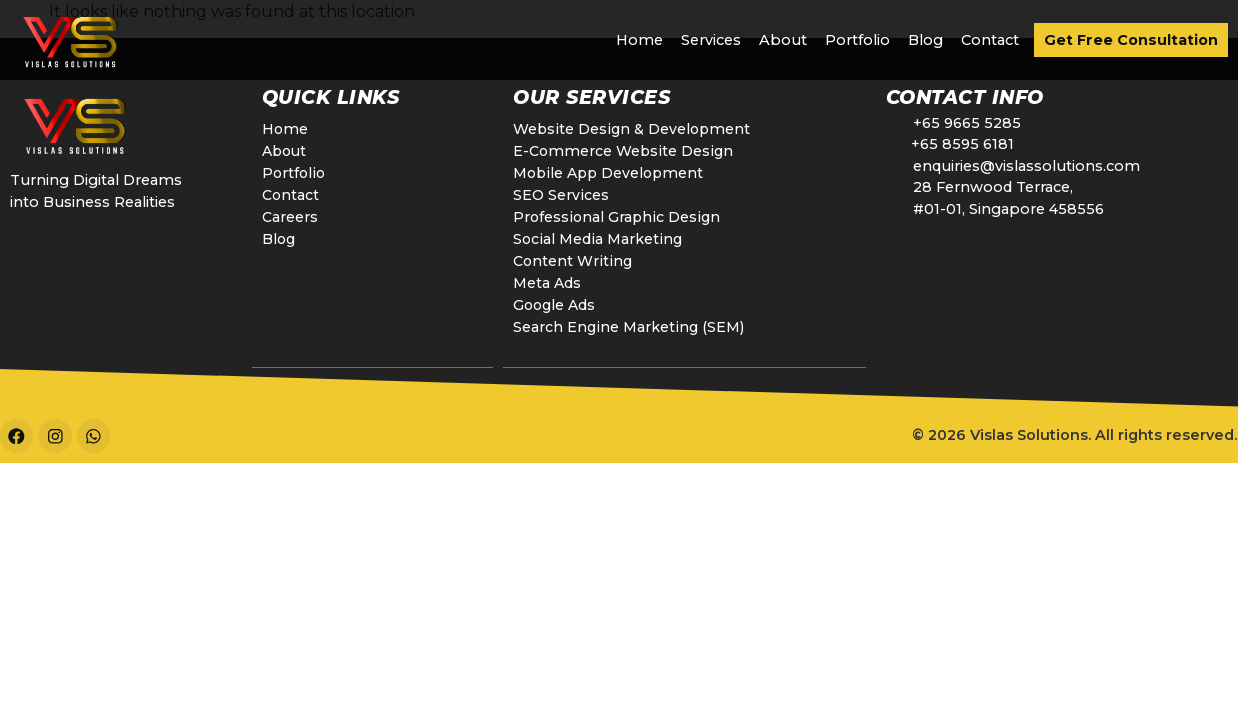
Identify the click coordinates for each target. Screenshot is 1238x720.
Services (711, 40)
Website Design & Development (632, 129)
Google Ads (556, 305)
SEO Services (560, 195)
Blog (925, 40)
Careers (290, 217)
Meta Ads (547, 283)
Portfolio (857, 40)
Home (639, 40)
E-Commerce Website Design (623, 151)
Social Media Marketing (597, 239)
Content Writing (572, 261)
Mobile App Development (611, 173)
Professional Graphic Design (617, 217)
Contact (990, 40)
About (783, 40)
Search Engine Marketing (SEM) (628, 327)
